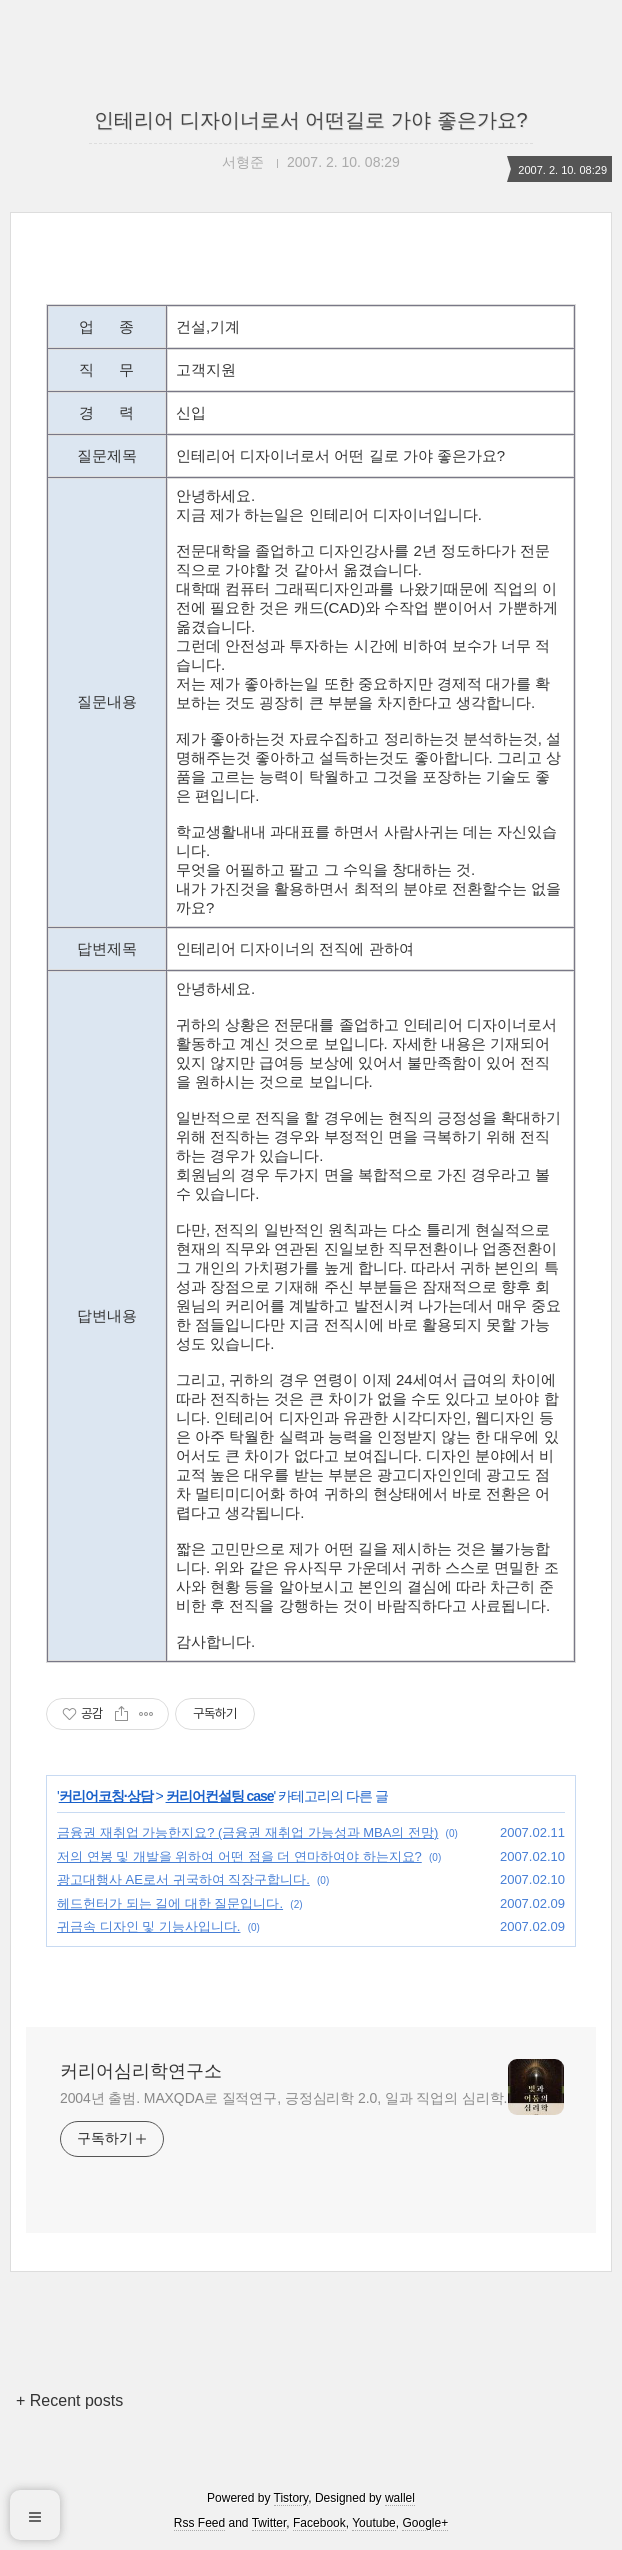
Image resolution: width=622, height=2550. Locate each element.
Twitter (269, 2523)
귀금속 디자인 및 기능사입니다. (148, 1926)
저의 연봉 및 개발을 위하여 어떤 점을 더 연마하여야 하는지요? (239, 1856)
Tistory (291, 2498)
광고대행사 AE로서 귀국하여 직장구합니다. (183, 1879)
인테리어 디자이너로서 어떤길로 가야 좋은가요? (310, 120)
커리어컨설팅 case (220, 1796)
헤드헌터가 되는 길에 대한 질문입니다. (170, 1903)
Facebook (319, 2523)
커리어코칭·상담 (106, 1796)
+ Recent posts (69, 2400)
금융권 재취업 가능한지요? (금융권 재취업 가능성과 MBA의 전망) (247, 1832)
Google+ (425, 2523)
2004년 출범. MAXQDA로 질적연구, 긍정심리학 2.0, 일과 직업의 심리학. (283, 2098)
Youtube (374, 2523)
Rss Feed (199, 2523)
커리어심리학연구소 (141, 2071)
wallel (400, 2498)
